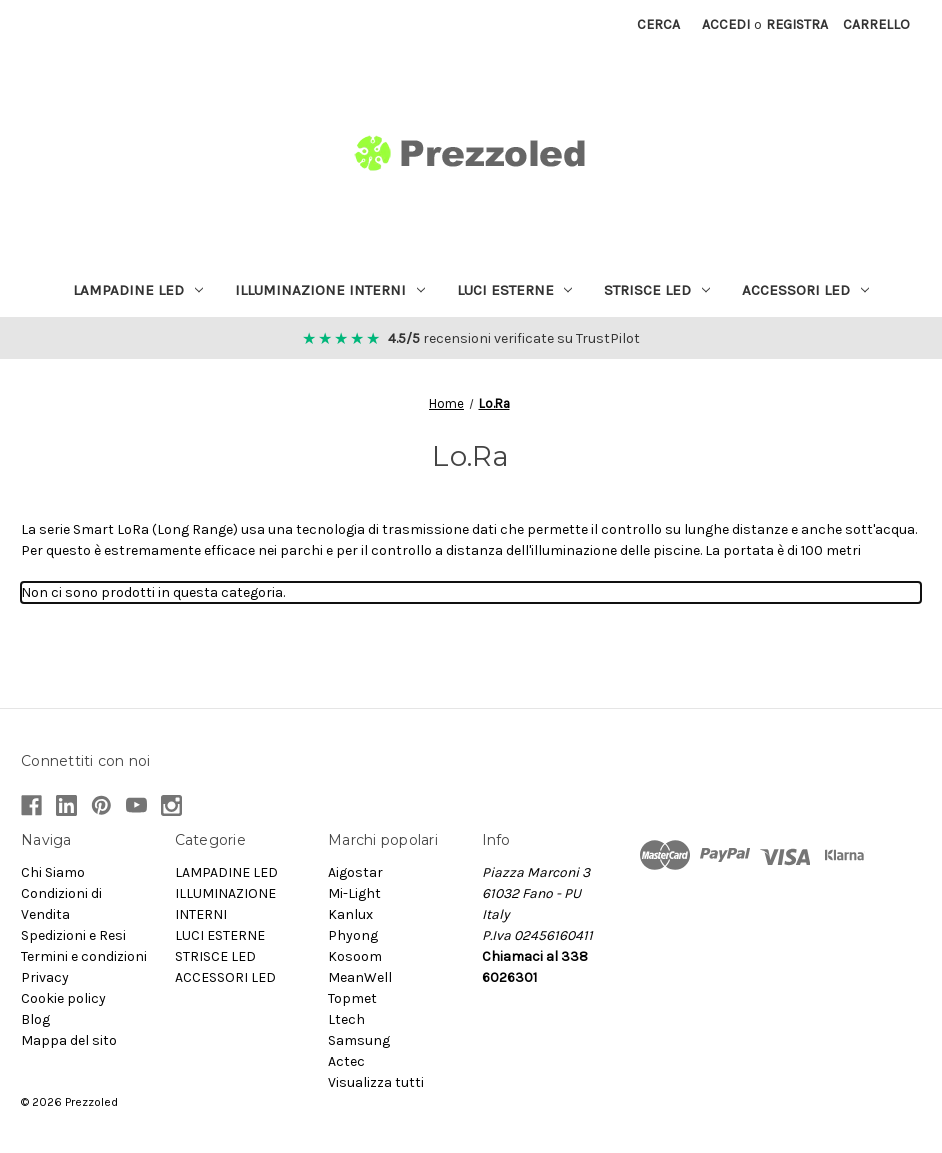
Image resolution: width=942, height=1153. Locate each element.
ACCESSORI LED (805, 290)
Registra (797, 24)
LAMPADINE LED (138, 290)
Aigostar (355, 872)
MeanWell (360, 977)
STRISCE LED (657, 290)
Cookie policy (63, 998)
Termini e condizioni (84, 956)
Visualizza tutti (376, 1082)
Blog (35, 1019)
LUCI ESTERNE (515, 290)
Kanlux (350, 914)
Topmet (352, 998)
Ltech (346, 1019)
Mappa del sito (69, 1040)
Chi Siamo (53, 872)
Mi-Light (354, 893)
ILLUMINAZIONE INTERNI (330, 290)
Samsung (359, 1040)
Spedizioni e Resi (73, 935)
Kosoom (355, 956)
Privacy (45, 977)
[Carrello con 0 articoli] (876, 24)
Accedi (726, 24)
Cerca (658, 24)
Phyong (353, 935)
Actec (346, 1061)
